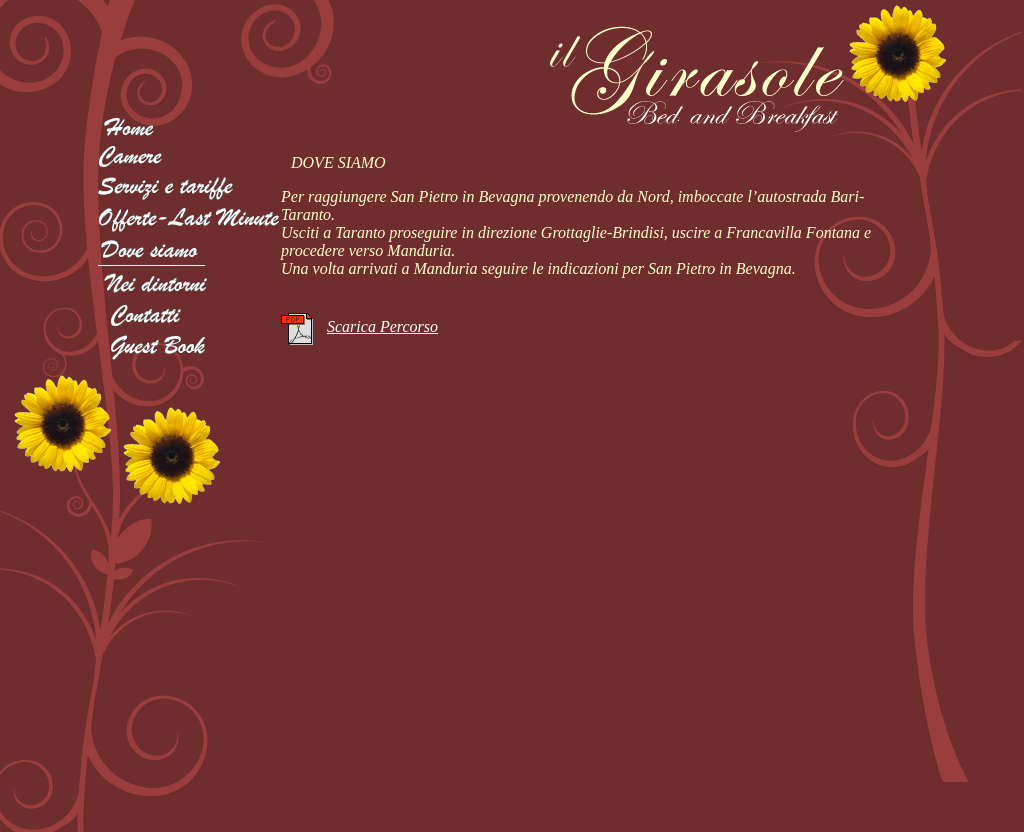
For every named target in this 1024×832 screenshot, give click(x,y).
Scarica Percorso (382, 326)
